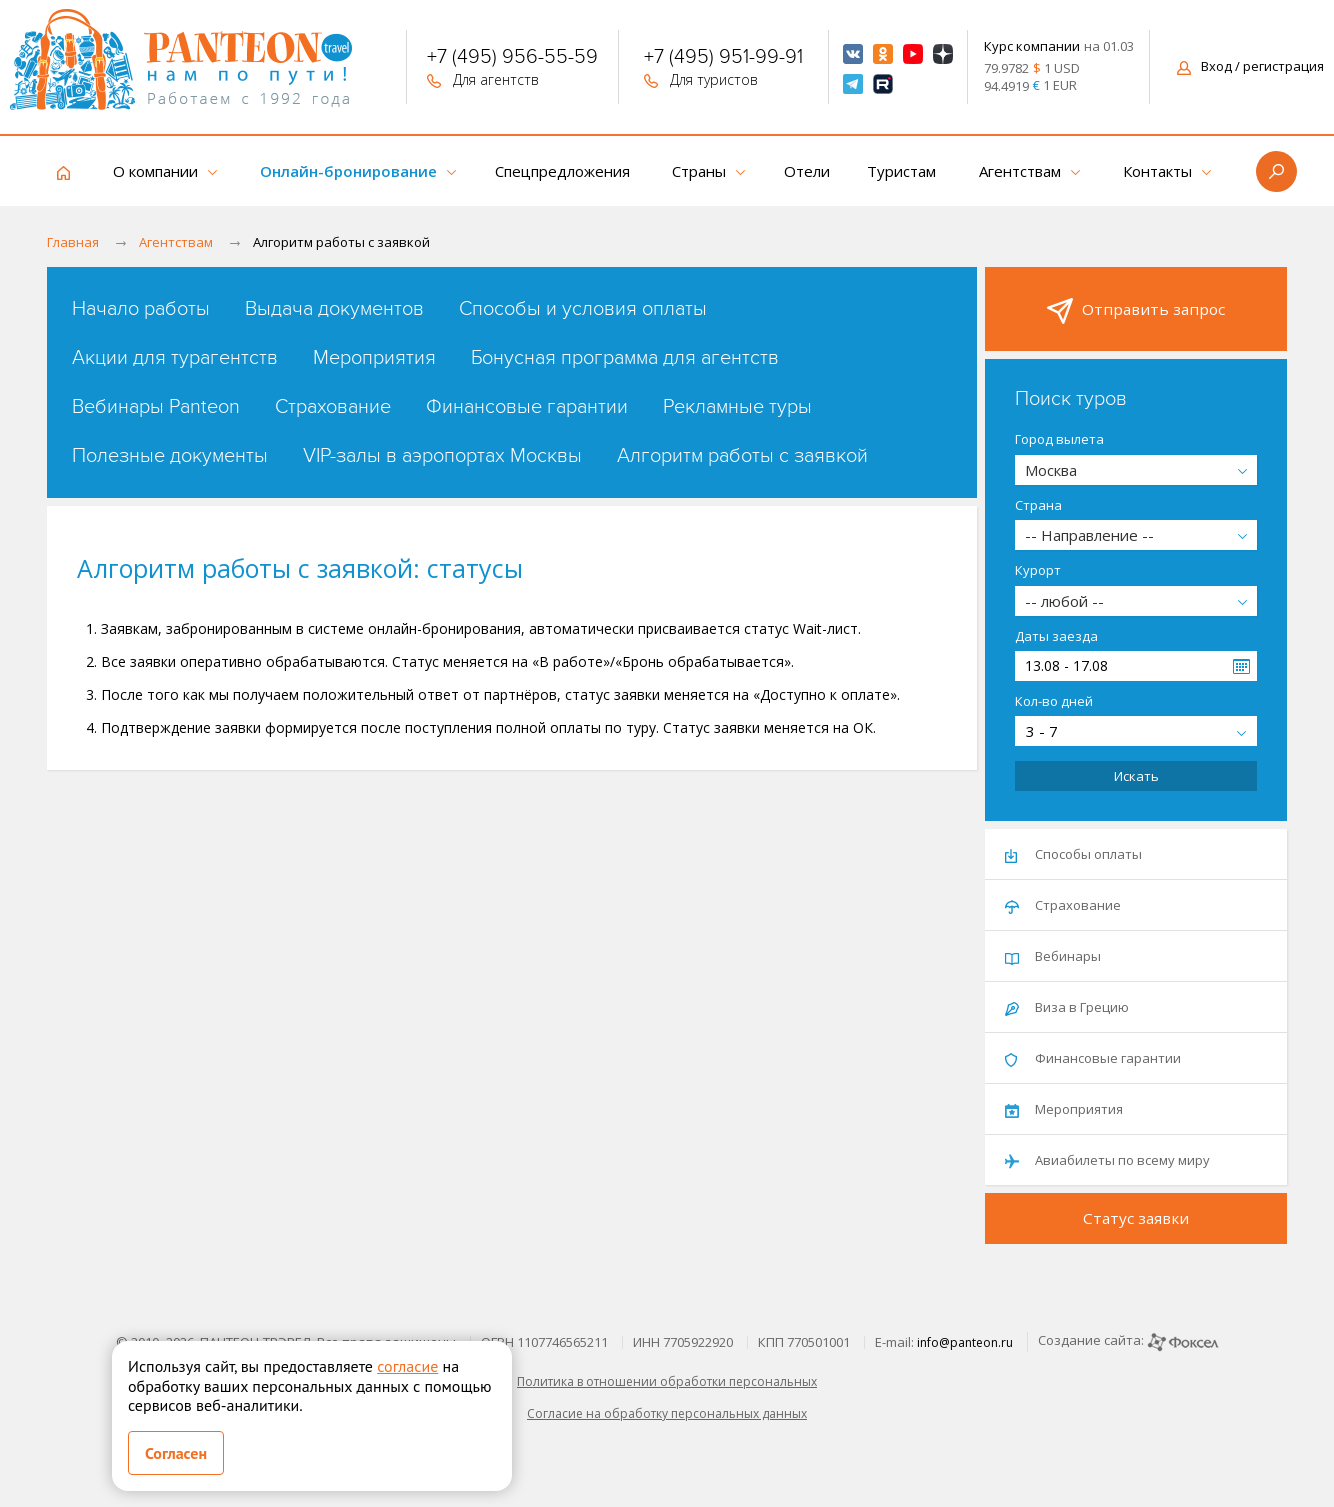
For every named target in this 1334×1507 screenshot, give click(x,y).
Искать (1136, 776)
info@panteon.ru (965, 1342)
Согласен (176, 1453)
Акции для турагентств (175, 358)
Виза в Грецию (1067, 1007)
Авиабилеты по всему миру (1107, 1160)
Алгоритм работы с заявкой (742, 456)
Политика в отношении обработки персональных (667, 1381)
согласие (407, 1366)
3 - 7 (1042, 731)
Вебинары (1053, 956)
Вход (1250, 66)
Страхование (333, 407)
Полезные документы (170, 456)
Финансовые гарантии (527, 407)
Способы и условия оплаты (583, 309)
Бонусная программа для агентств (625, 358)
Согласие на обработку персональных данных (667, 1413)
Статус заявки (1136, 1218)
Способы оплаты (1073, 854)
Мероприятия (374, 358)
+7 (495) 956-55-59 (512, 59)
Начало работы (141, 309)
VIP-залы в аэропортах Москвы (442, 456)
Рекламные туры (737, 407)
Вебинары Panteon (156, 407)
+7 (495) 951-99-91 (723, 59)
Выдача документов (334, 309)
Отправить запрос (1136, 311)
